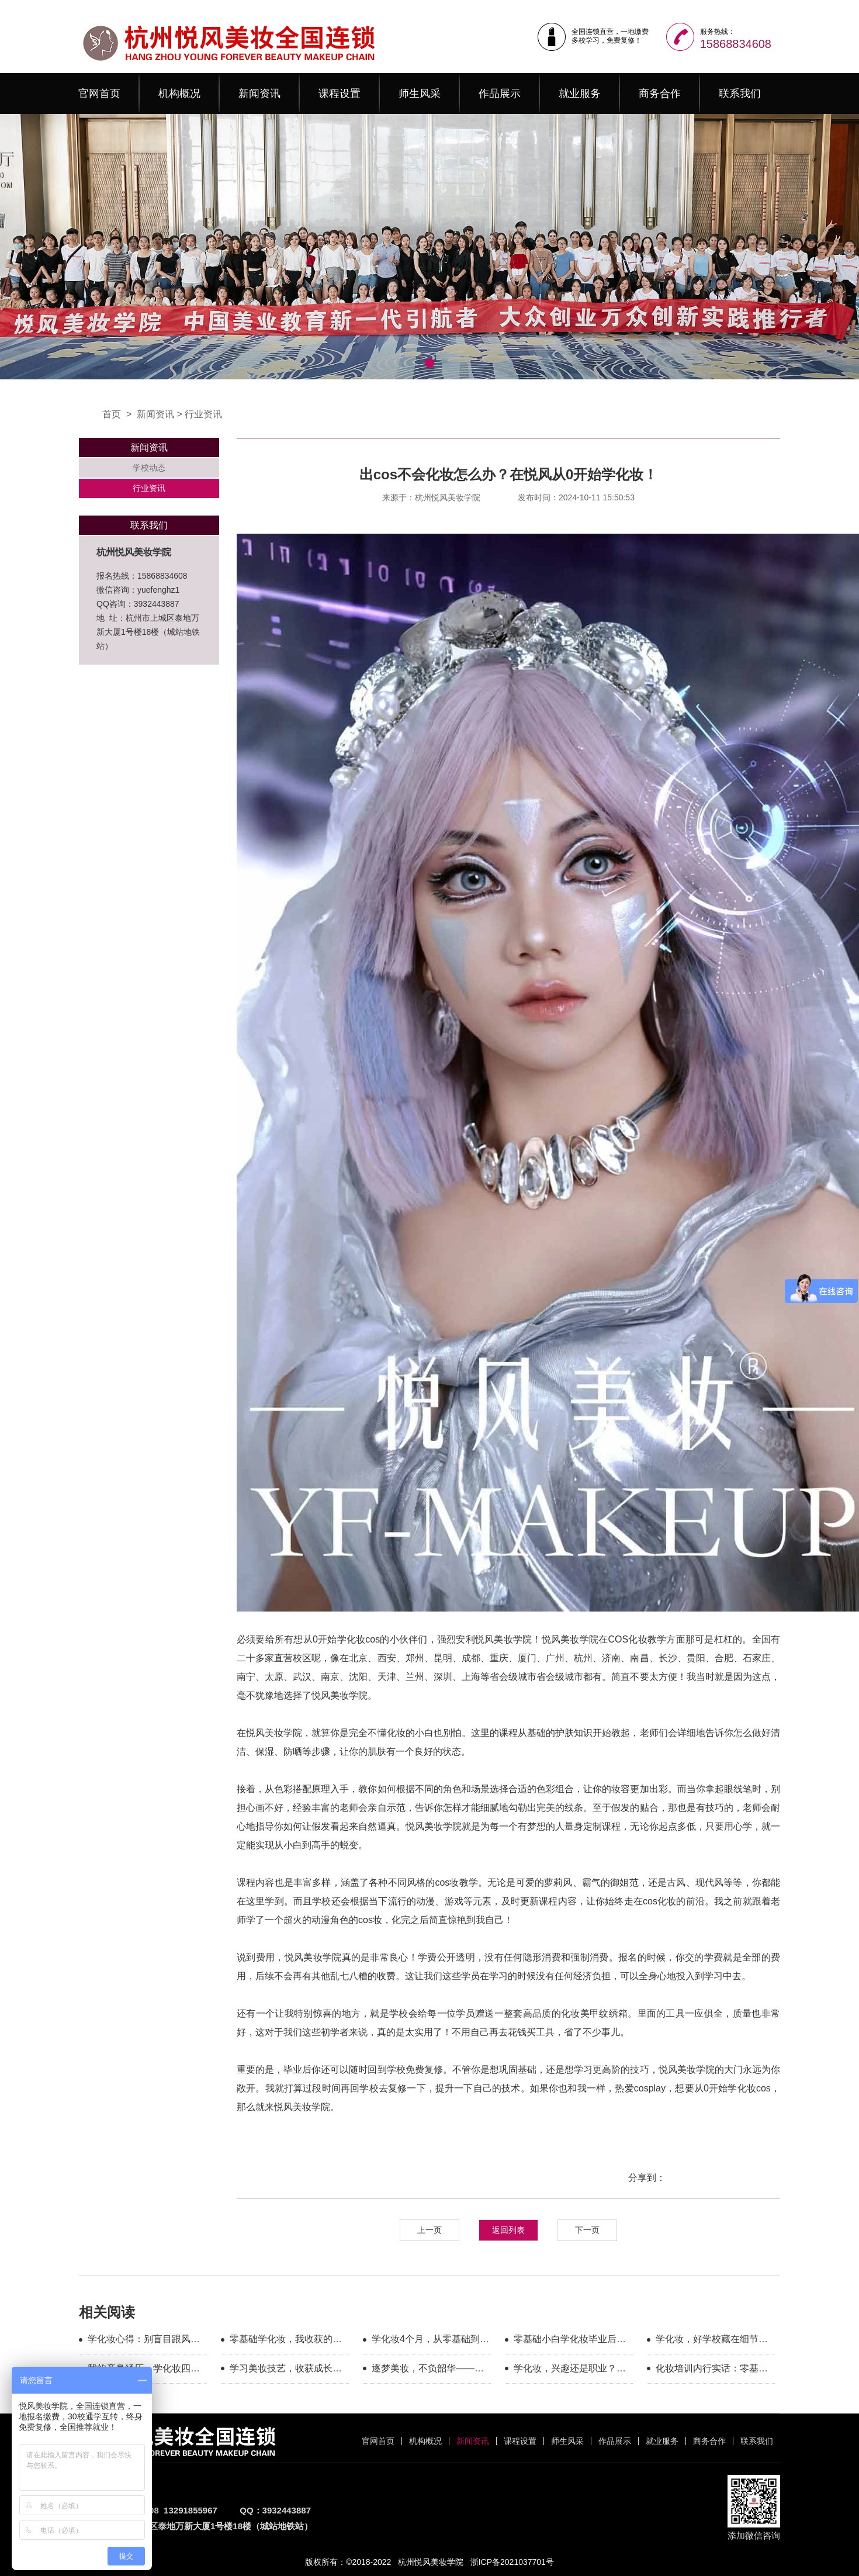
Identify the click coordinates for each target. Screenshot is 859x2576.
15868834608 (735, 43)
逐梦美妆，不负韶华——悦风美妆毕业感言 (428, 2370)
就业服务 (580, 93)
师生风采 (420, 93)
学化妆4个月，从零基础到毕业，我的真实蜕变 (430, 2341)
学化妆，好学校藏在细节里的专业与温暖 (712, 2341)
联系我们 (740, 93)
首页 (111, 414)
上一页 (429, 2230)
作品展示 (500, 93)
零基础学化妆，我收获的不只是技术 (286, 2341)
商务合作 (660, 93)
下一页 (587, 2230)
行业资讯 (203, 414)
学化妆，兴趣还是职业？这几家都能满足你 (570, 2370)
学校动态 (149, 467)
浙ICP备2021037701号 (512, 2562)
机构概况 (179, 93)
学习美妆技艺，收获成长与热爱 (286, 2370)
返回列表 (508, 2230)
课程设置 (339, 93)
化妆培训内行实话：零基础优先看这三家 (712, 2370)
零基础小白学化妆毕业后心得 (570, 2341)
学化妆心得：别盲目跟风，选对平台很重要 (144, 2341)
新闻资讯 (259, 93)
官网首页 (99, 93)
